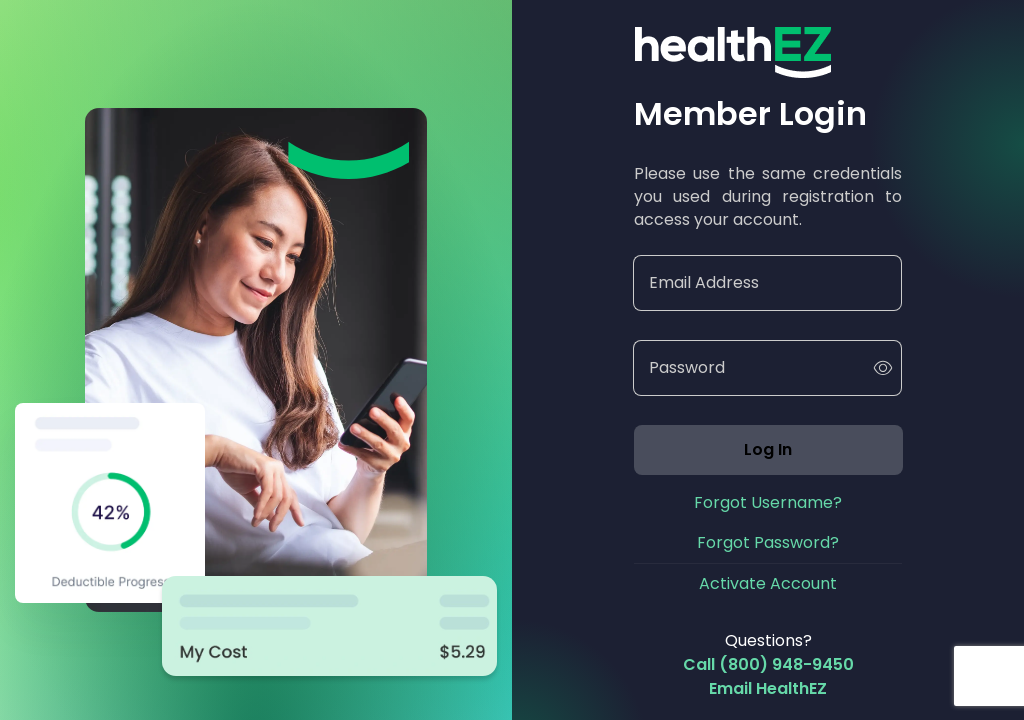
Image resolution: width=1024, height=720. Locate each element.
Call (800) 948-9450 (768, 664)
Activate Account (768, 583)
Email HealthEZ (768, 688)
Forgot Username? (768, 502)
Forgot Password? (768, 542)
